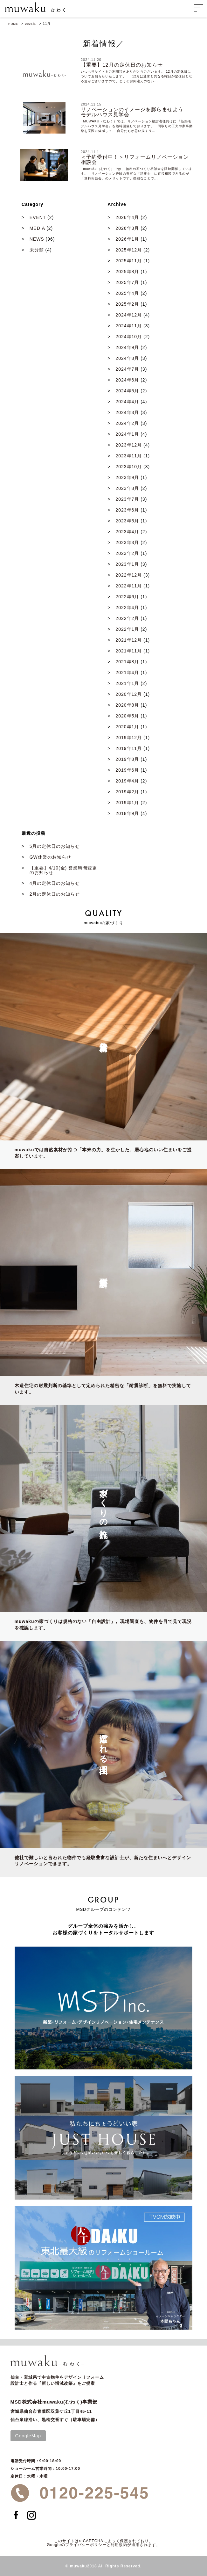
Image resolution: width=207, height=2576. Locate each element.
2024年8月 (127, 358)
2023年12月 (128, 445)
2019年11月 (128, 748)
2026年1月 (127, 239)
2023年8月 (127, 488)
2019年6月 (127, 770)
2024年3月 (127, 412)
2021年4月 (127, 672)
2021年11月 (128, 650)
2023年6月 (127, 510)
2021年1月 (127, 683)
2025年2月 (127, 304)
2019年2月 (127, 791)
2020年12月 (128, 694)
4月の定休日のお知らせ (55, 883)
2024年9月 (127, 347)
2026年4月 (127, 217)
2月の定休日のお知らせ (55, 894)
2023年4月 (127, 531)
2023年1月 (127, 564)
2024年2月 (127, 423)
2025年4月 (127, 293)
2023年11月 (128, 455)
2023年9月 (127, 477)
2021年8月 (127, 661)
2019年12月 (128, 737)
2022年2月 (127, 618)
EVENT (38, 217)
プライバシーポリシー (86, 2545)
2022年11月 (128, 585)
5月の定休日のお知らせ (55, 846)
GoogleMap (28, 2435)
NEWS (37, 239)
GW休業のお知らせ (50, 857)
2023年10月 (128, 466)
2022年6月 (127, 596)
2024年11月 (128, 325)
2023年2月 (127, 553)
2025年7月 (127, 282)
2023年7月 (127, 499)
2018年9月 (127, 813)
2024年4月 (127, 401)
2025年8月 (127, 271)
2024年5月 (127, 390)
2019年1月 (127, 802)
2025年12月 (128, 249)
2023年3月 (127, 542)
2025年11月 (128, 260)
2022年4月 (127, 607)
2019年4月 (127, 780)
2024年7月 (127, 369)
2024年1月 (127, 434)
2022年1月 (127, 629)
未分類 (37, 249)
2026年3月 (127, 228)
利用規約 (119, 2545)
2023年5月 (127, 520)
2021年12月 (128, 640)
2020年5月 (127, 715)
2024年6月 (127, 379)
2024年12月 (128, 314)
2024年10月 (128, 336)
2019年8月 (127, 759)
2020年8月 (127, 705)
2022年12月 (128, 575)
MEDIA (37, 228)
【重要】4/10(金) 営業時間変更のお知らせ (63, 870)
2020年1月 (127, 726)
